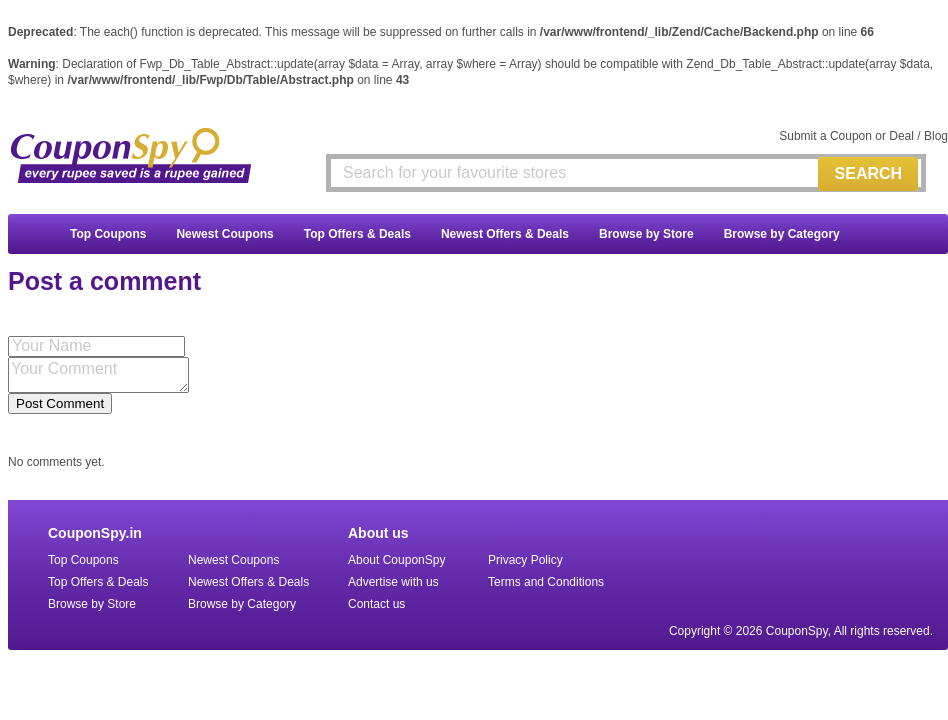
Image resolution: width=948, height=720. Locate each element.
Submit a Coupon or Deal (846, 136)
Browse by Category (782, 234)
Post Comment (60, 403)
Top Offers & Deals (357, 234)
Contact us (376, 604)
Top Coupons (108, 234)
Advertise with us (393, 582)
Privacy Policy (525, 560)
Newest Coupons (224, 234)
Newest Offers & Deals (505, 234)
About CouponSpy (396, 560)
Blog (936, 136)
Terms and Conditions (546, 582)
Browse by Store (646, 234)
